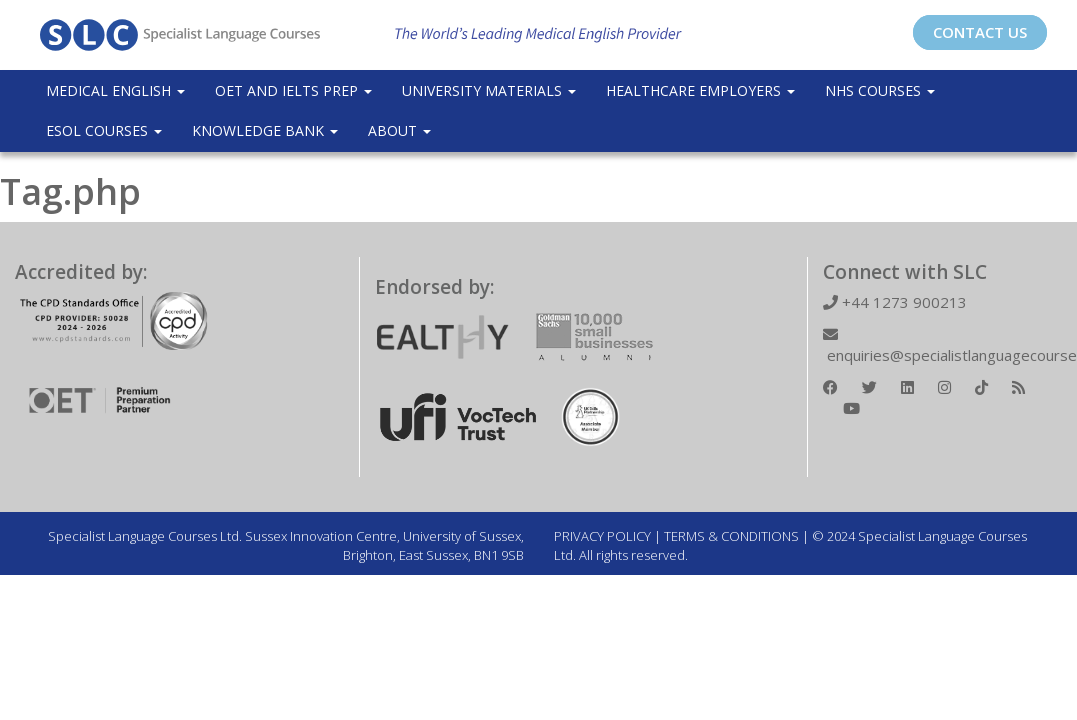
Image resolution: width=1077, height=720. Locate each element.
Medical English (115, 90)
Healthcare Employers (700, 90)
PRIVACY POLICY (602, 536)
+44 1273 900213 (895, 302)
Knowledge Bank (265, 130)
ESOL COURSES (104, 130)
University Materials (489, 90)
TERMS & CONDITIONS (731, 536)
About (399, 130)
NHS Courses (880, 90)
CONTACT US (980, 32)
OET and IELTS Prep (293, 90)
